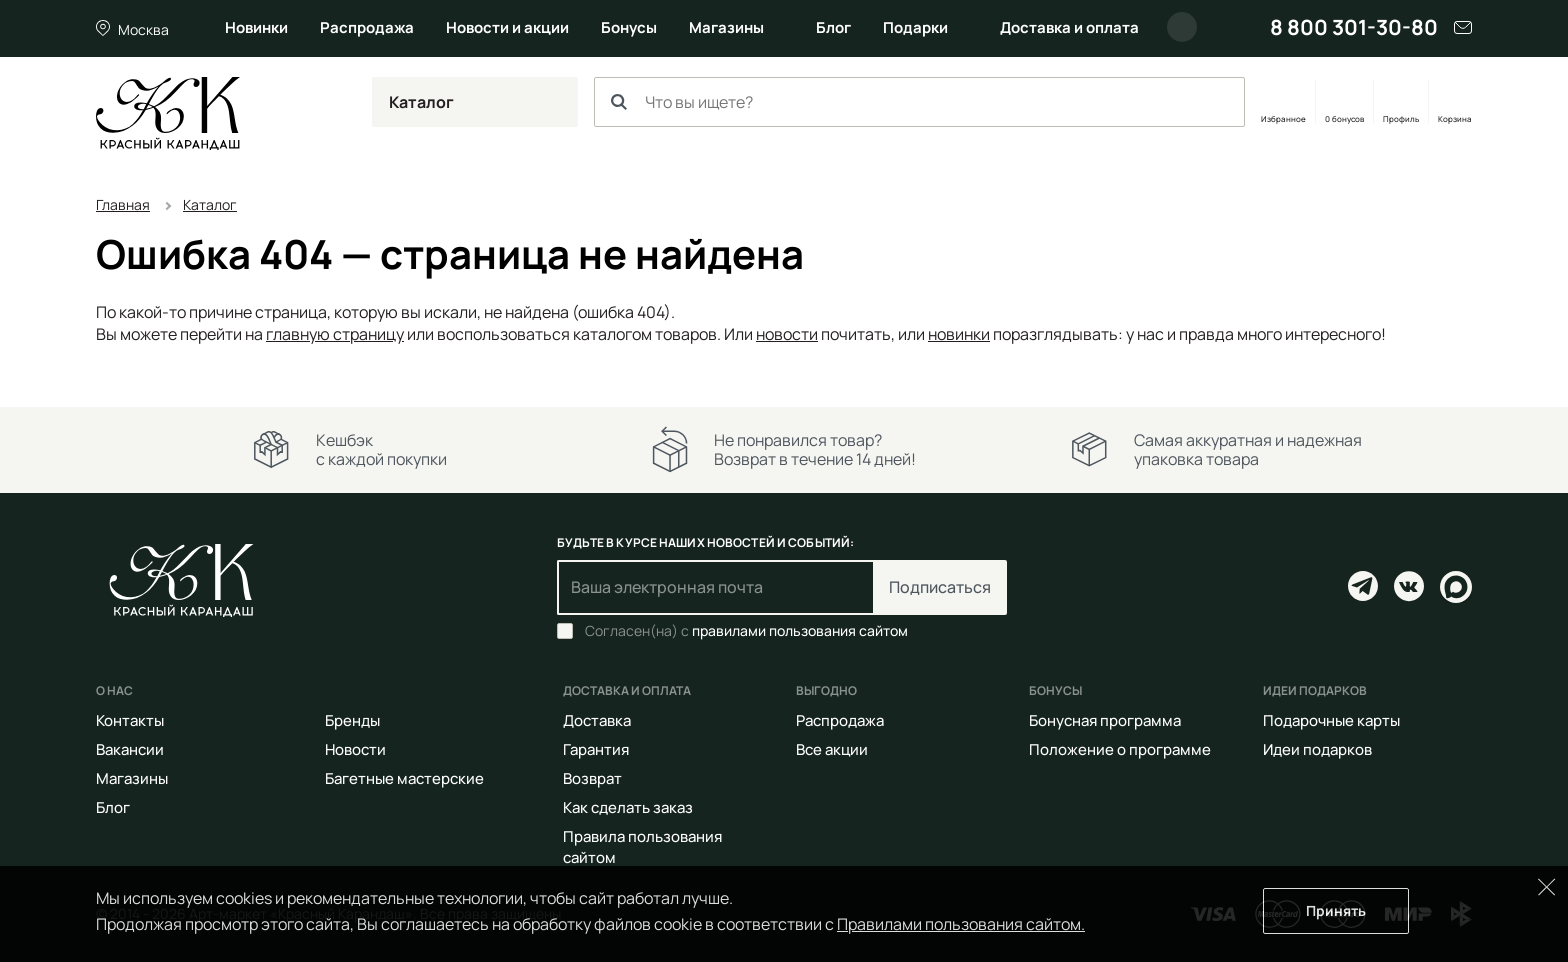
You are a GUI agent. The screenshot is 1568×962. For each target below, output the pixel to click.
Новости (355, 749)
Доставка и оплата (1069, 27)
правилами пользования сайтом (800, 630)
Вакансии (130, 749)
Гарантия (596, 749)
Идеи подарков (1317, 749)
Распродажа (367, 27)
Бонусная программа (1105, 720)
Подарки (915, 27)
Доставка (597, 720)
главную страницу (335, 334)
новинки (959, 334)
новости (787, 334)
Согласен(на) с (746, 631)
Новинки (256, 27)
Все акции (832, 749)
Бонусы (629, 27)
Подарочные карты (1331, 720)
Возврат (592, 778)
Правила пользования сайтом (642, 847)
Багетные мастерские (404, 778)
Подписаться (940, 587)
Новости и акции (507, 27)
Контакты (130, 720)
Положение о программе (1120, 749)
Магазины (726, 27)
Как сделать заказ (628, 807)
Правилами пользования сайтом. (961, 924)
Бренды (352, 720)
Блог (833, 27)
